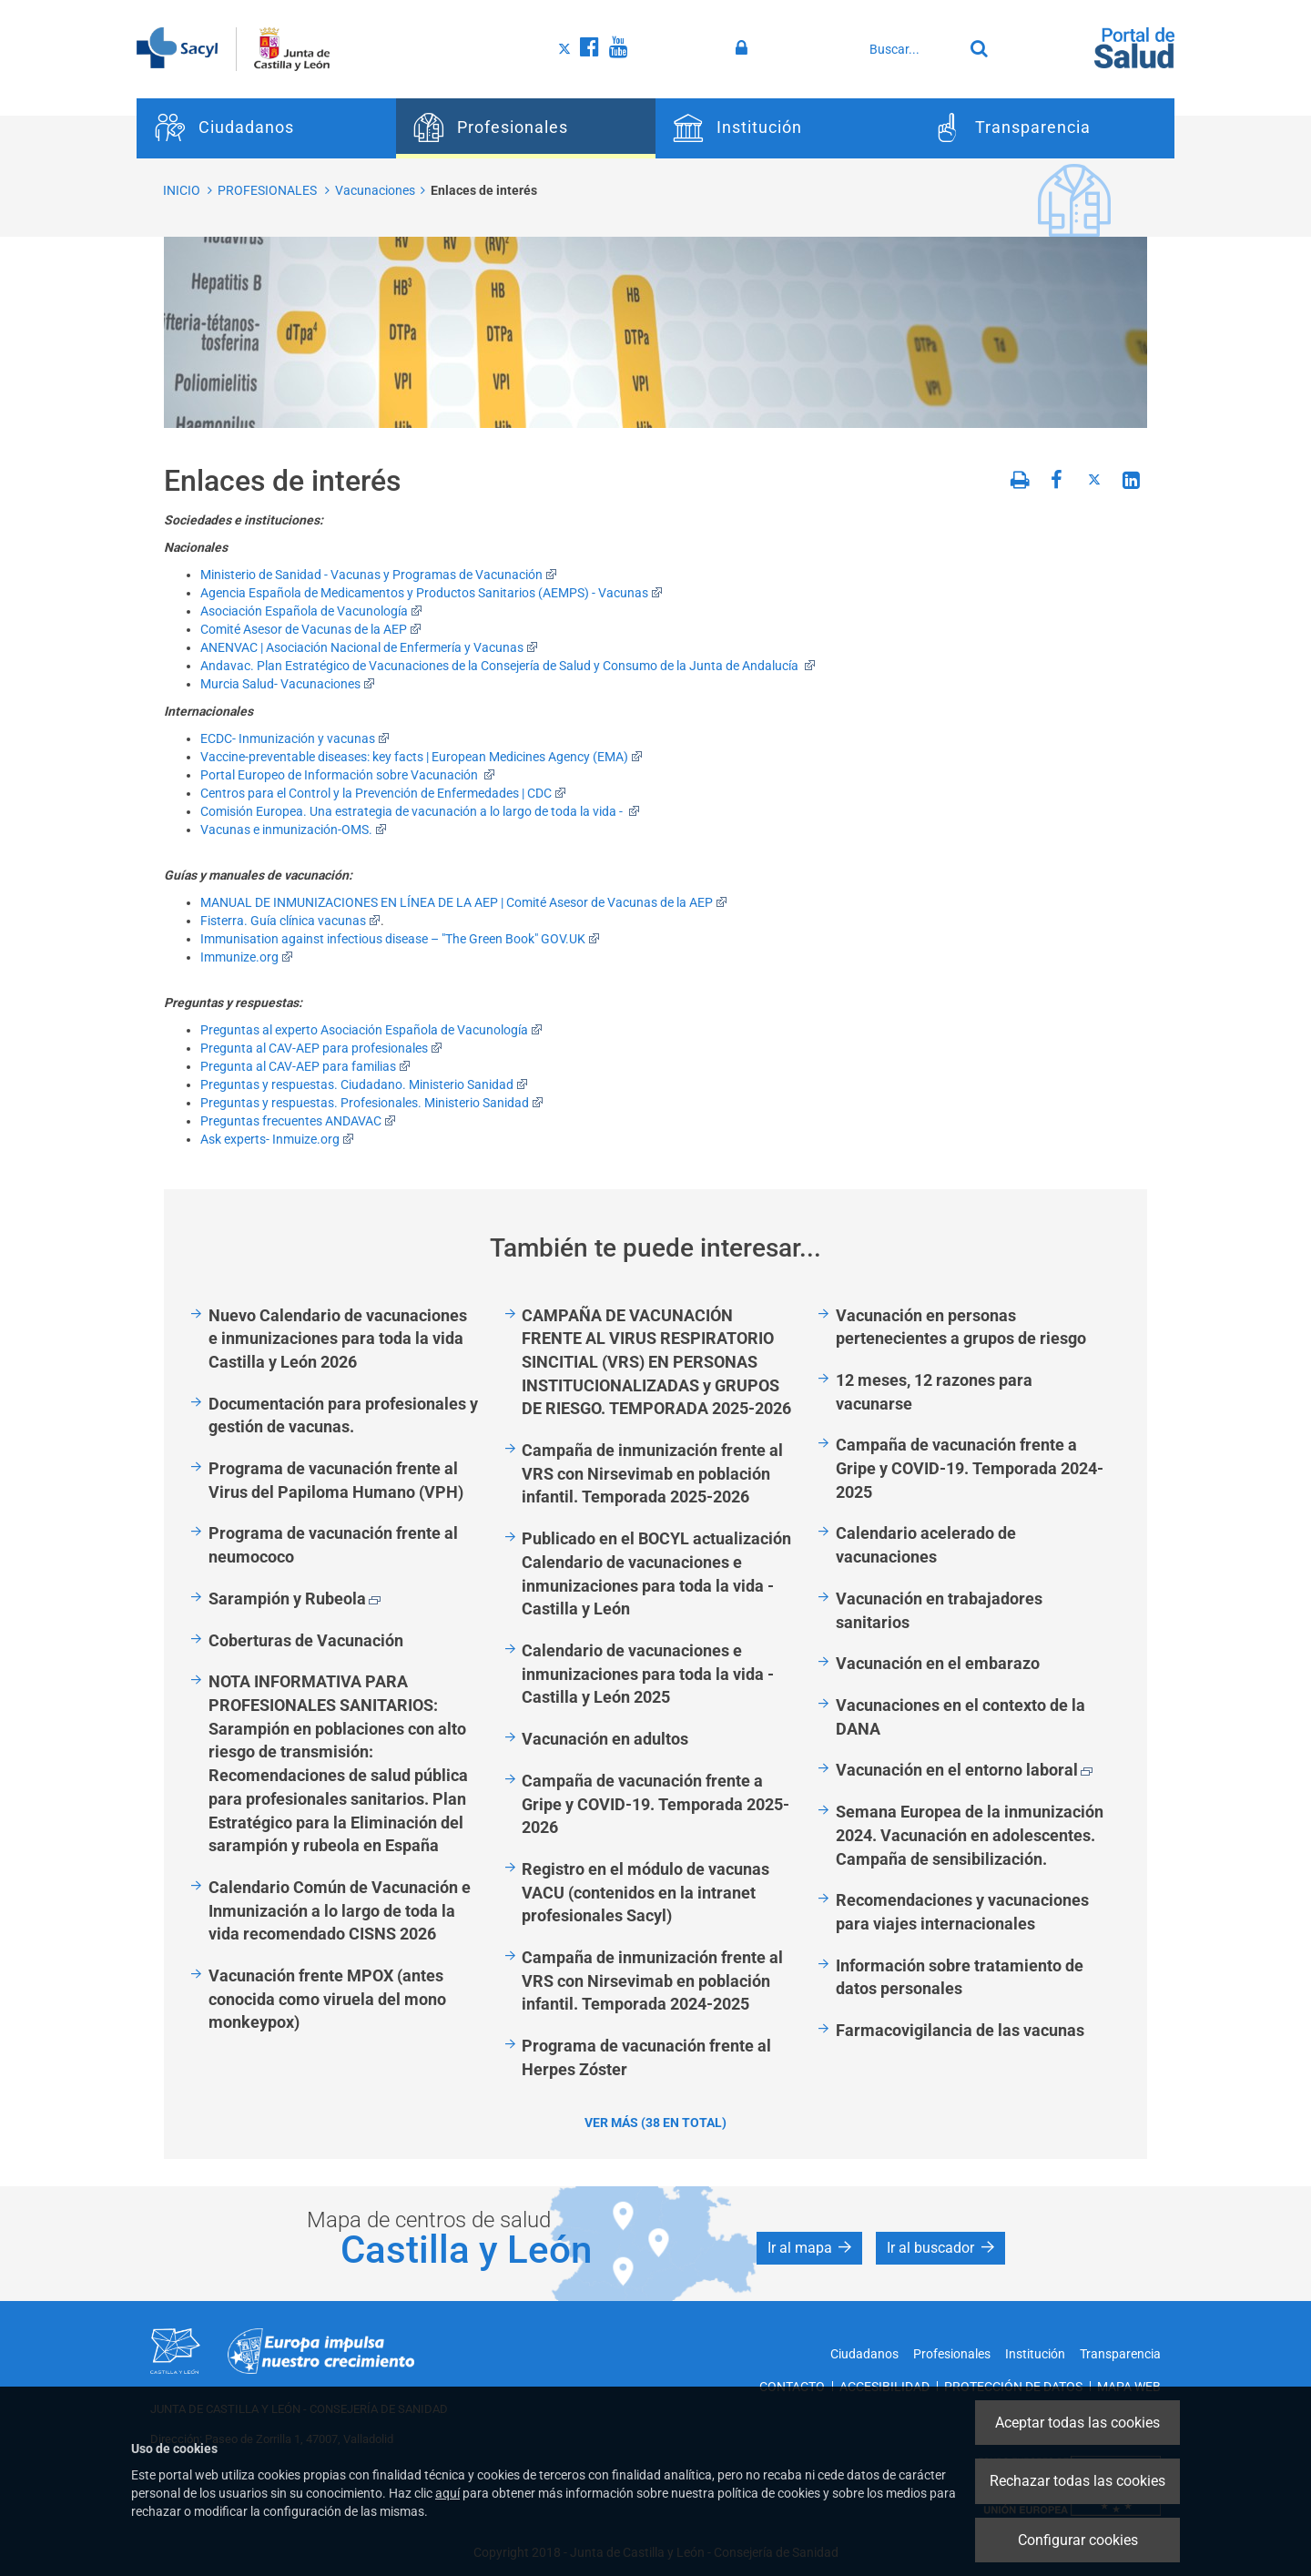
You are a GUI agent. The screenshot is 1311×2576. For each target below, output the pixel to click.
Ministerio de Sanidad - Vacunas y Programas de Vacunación (378, 574)
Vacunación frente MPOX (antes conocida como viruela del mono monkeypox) (327, 1998)
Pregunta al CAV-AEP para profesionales (321, 1048)
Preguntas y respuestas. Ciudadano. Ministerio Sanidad (364, 1084)
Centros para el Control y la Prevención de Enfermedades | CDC (383, 793)
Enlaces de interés (484, 190)
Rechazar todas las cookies (1077, 2480)
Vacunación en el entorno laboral (964, 1769)
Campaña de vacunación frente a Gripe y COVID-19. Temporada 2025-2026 (655, 1804)
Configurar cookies (1078, 2540)
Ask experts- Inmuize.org (277, 1139)
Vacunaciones (375, 190)
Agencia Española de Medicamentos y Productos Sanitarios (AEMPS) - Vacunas (431, 592)
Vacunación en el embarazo (938, 1663)
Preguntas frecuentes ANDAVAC (298, 1121)
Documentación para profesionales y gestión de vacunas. (343, 1415)
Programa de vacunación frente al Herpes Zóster (646, 2057)
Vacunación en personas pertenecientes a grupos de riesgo (961, 1327)
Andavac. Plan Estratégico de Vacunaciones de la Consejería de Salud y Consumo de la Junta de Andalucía (508, 665)
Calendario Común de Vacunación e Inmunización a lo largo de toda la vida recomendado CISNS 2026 (339, 1910)
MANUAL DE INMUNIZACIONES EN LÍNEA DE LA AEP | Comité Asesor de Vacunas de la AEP (463, 902)
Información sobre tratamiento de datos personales (959, 1977)
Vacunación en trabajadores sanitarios (939, 1610)
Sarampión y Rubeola (294, 1598)
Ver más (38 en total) (655, 2122)
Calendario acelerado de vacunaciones (926, 1544)
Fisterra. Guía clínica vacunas (290, 920)
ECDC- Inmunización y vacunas (295, 738)
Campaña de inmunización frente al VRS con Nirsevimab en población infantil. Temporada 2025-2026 (652, 1473)
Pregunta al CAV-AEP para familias (305, 1066)
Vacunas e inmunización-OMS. (293, 829)
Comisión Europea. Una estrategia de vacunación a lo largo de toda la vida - (420, 811)
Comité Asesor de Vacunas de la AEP (311, 629)
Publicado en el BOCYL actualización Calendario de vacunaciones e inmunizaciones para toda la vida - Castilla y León (656, 1573)
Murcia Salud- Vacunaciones (287, 684)
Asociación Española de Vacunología (311, 611)
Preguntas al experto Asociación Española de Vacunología (371, 1030)
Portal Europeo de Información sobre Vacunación (347, 775)
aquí (447, 2493)
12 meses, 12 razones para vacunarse (934, 1391)
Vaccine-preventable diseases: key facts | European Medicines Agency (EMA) (421, 756)
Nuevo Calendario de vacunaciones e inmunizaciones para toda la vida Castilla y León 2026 (337, 1338)
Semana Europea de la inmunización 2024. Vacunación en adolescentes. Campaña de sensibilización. (969, 1835)
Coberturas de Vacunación (305, 1640)
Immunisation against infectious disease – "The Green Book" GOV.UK (400, 939)
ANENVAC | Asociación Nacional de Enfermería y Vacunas (369, 647)
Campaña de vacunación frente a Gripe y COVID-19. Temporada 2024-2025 (969, 1468)
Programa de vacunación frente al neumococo (333, 1544)
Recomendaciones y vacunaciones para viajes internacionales (962, 1911)
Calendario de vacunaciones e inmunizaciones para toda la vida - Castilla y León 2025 (648, 1673)
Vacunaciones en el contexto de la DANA (960, 1716)
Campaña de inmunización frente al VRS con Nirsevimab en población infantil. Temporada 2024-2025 (652, 1980)
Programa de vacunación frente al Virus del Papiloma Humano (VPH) (335, 1480)
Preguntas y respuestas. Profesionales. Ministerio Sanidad (372, 1102)
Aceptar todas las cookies (1077, 2422)
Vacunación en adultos (605, 1738)
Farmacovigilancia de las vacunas (960, 2030)
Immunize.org (246, 957)
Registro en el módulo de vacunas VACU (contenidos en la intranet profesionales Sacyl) (645, 1892)
